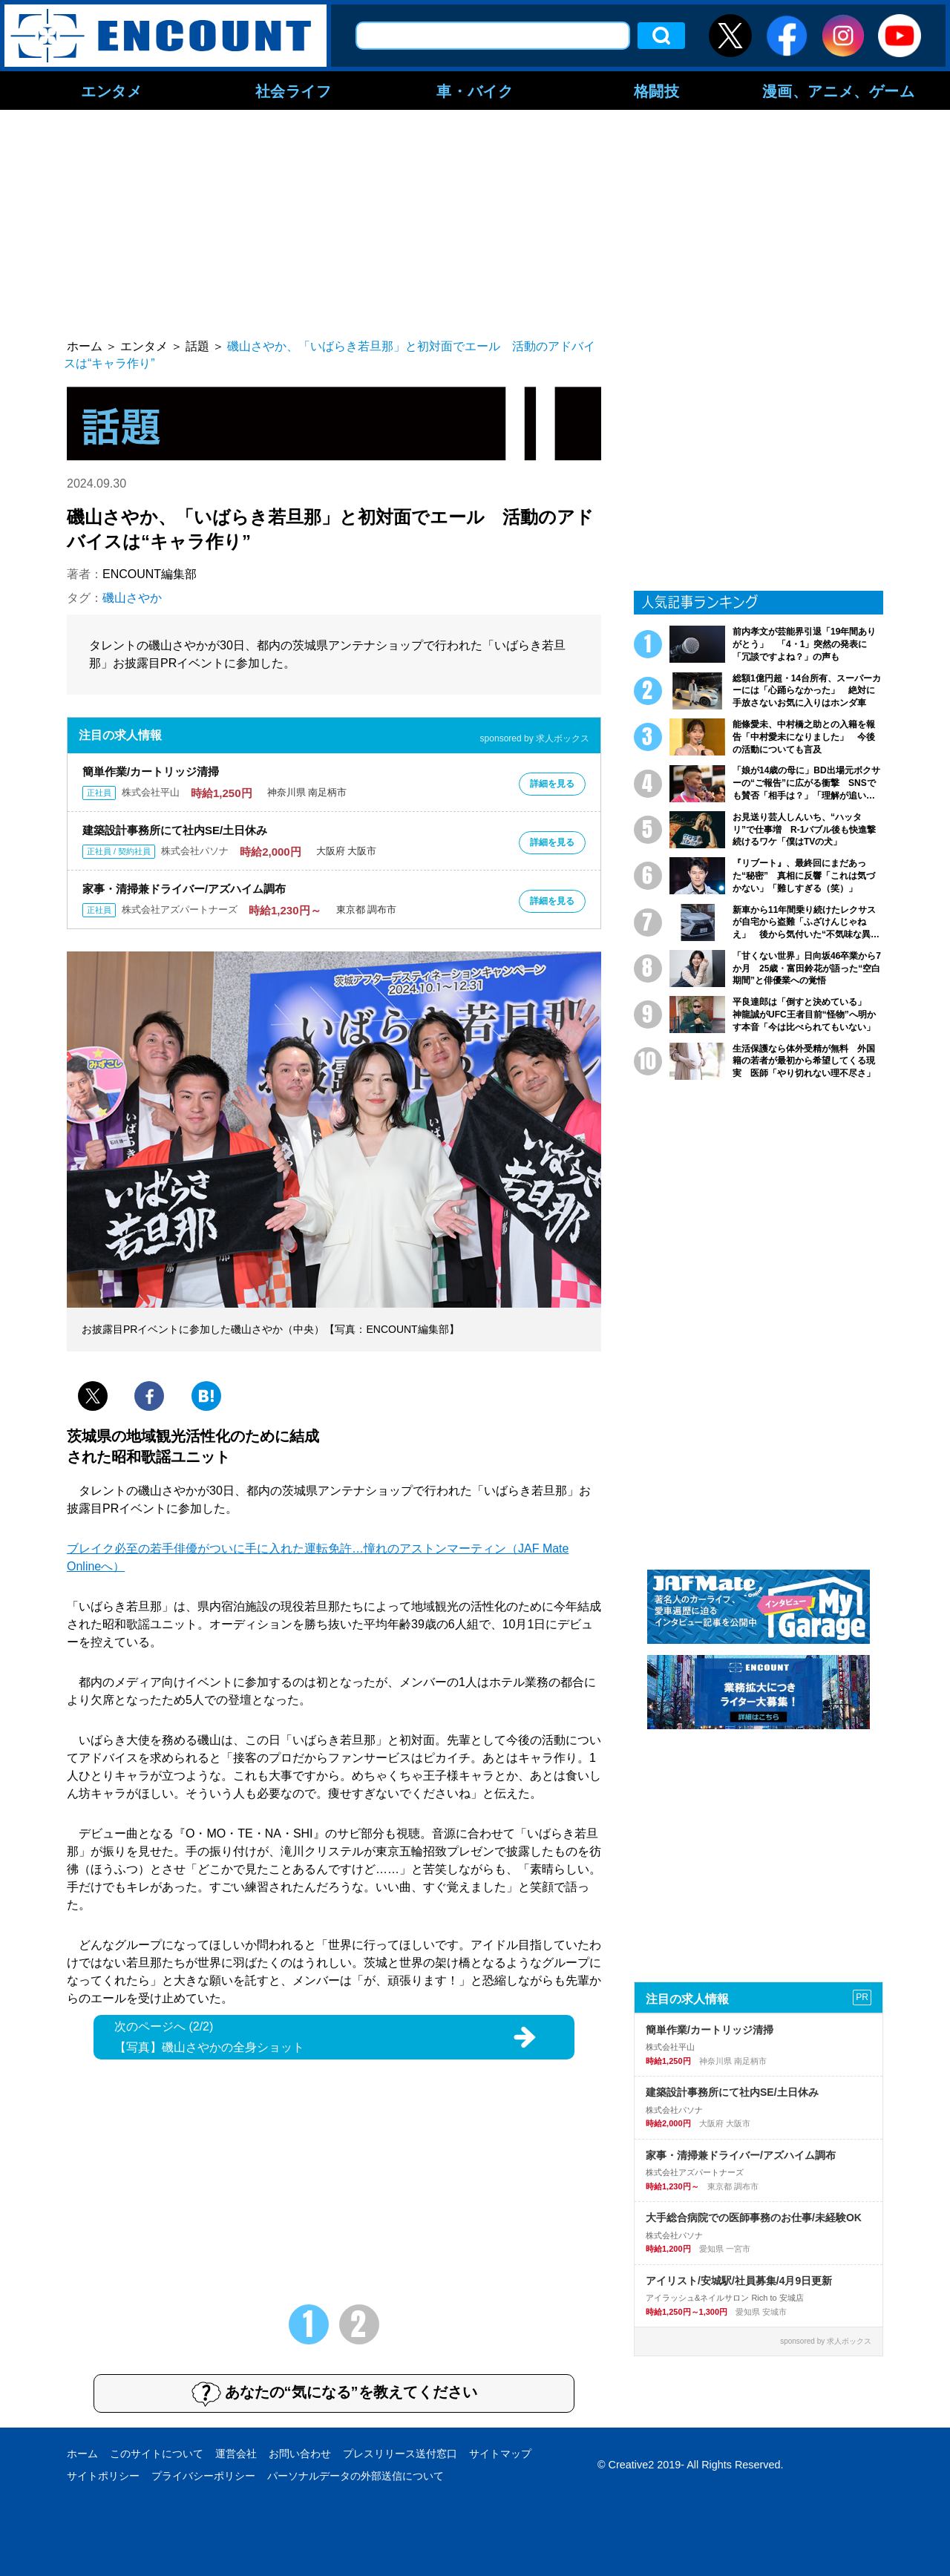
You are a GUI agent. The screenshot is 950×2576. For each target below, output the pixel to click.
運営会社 (236, 2453)
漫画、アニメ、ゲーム (838, 90)
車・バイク (474, 90)
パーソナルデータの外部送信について (355, 2476)
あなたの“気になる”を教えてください (334, 2393)
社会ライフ (293, 90)
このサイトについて (156, 2453)
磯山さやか (132, 597)
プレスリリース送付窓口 (400, 2453)
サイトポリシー (103, 2476)
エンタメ (111, 90)
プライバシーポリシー (203, 2476)
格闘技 (657, 90)
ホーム (82, 2453)
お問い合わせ (300, 2453)
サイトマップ (500, 2453)
